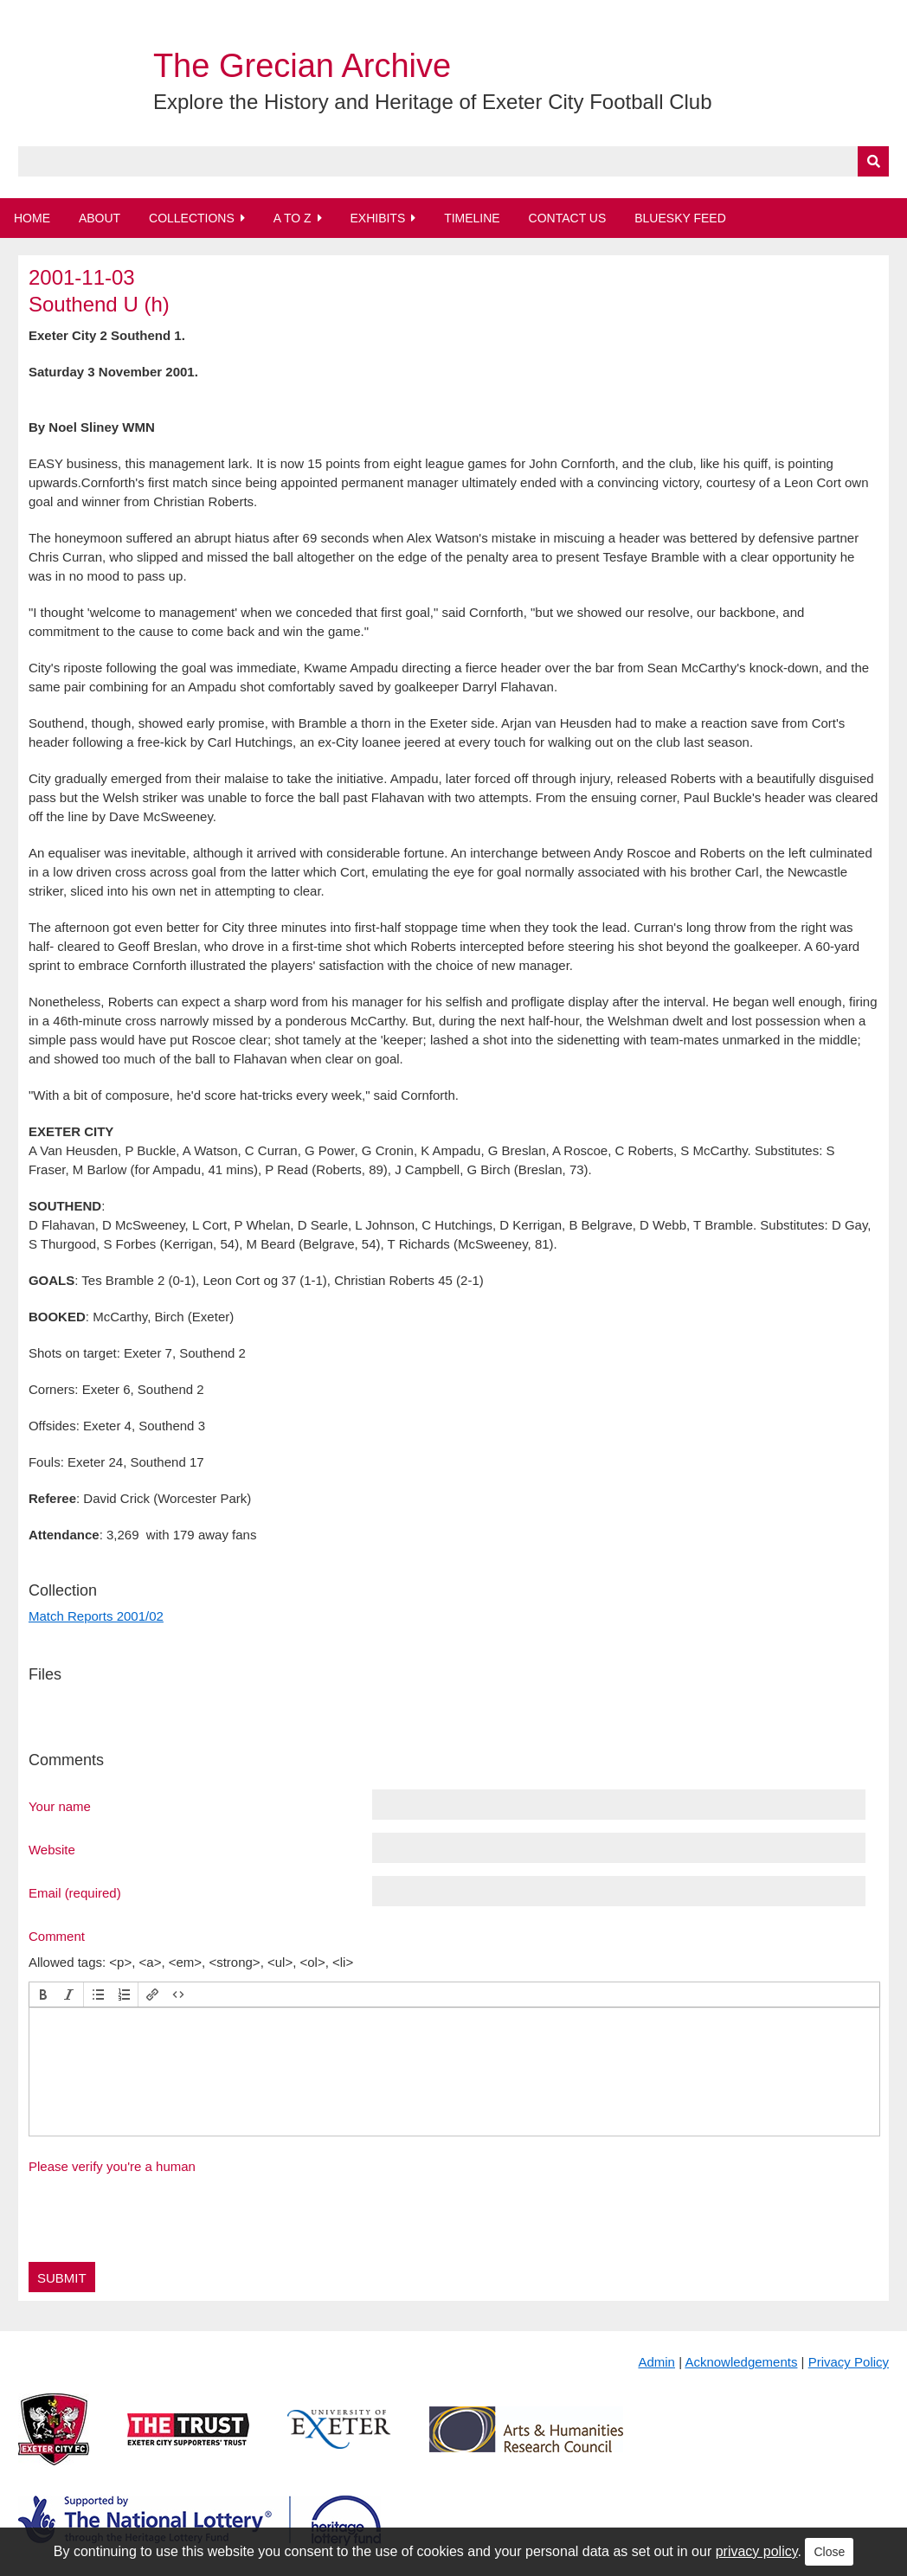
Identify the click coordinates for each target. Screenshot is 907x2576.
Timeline (472, 218)
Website (52, 1849)
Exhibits (377, 218)
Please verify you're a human (112, 2166)
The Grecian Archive (302, 66)
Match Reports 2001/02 (96, 1616)
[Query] (453, 161)
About (99, 218)
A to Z (292, 218)
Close (829, 2552)
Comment (57, 1936)
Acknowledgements (741, 2361)
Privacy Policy (848, 2361)
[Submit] (873, 161)
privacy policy (757, 2551)
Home (32, 218)
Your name (60, 1806)
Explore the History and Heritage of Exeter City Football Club (432, 101)
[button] (43, 1994)
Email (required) (75, 1892)
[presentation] (43, 1994)
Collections (192, 218)
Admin (656, 2361)
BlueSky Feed (680, 218)
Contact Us (568, 218)
